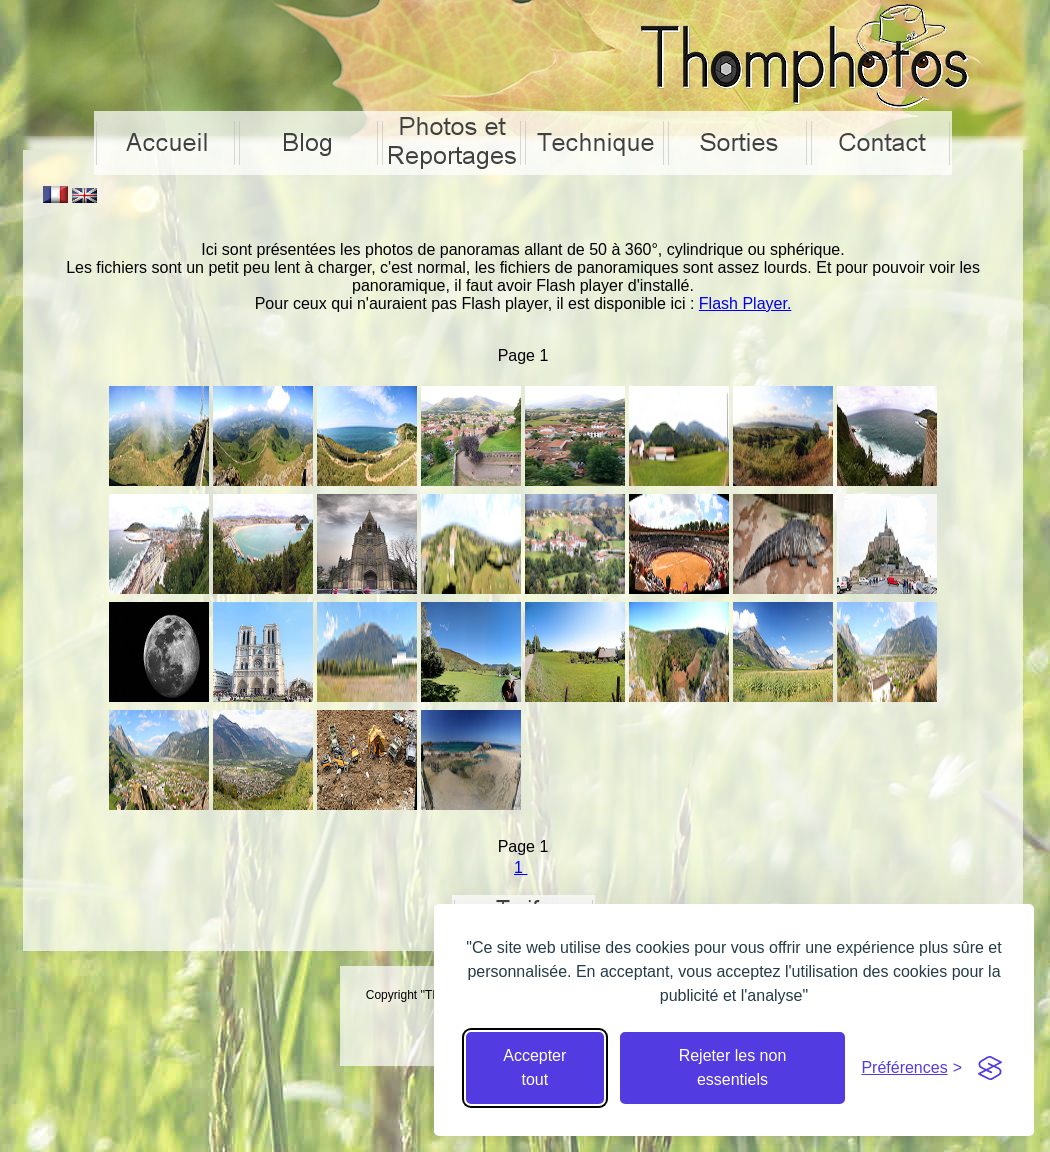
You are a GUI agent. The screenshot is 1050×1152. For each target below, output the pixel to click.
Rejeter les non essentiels (733, 1067)
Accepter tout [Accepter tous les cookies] (534, 1067)
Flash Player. (745, 303)
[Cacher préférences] (911, 1068)
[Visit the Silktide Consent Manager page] (990, 1068)
